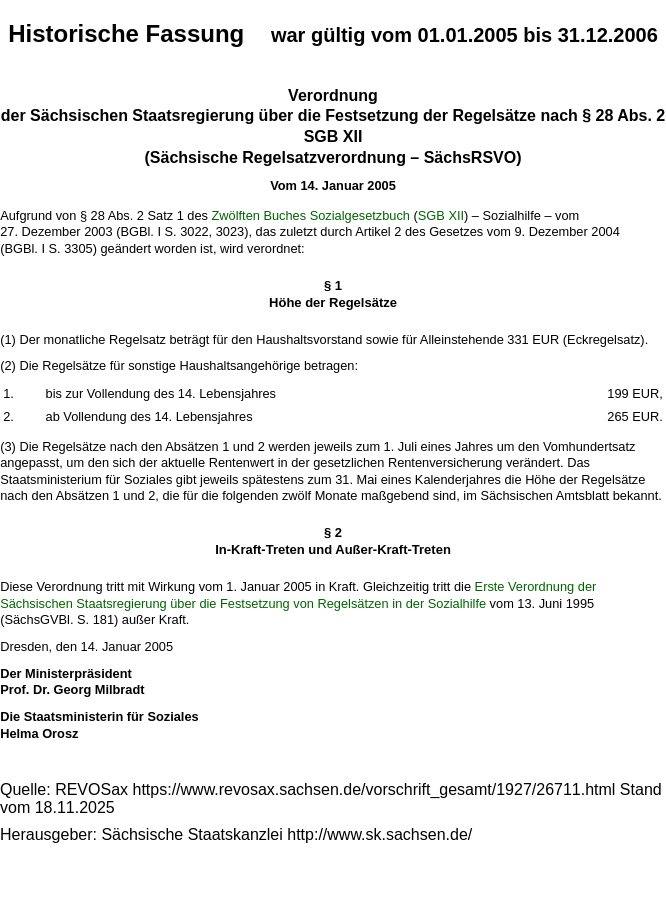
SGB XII (441, 215)
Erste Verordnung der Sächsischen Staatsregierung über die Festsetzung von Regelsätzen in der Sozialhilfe (298, 595)
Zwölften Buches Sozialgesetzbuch (311, 215)
